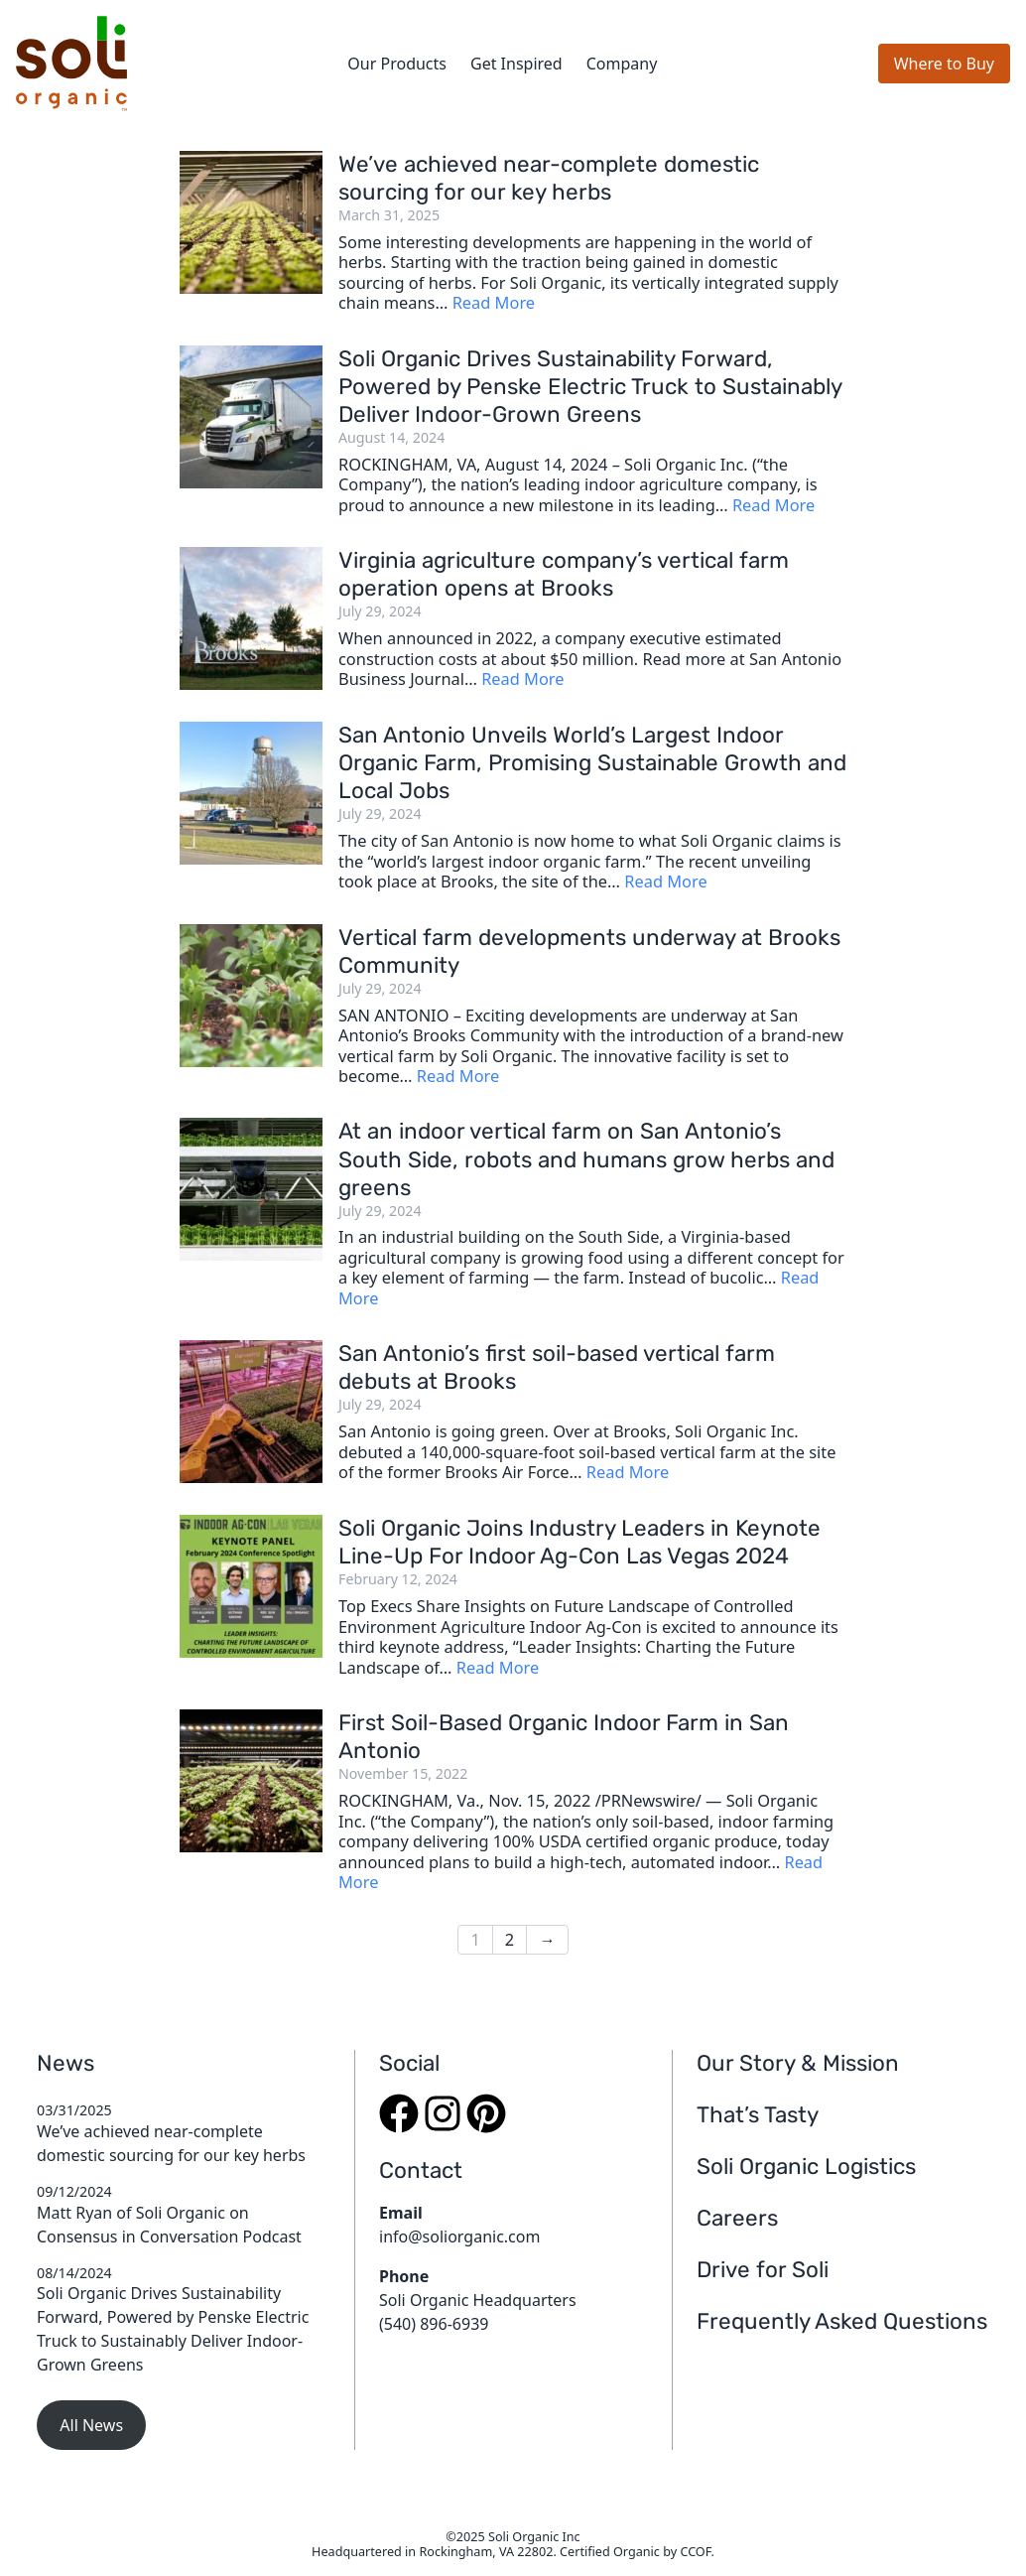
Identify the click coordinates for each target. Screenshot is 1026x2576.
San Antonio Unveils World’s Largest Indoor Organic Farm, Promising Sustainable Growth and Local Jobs (592, 763)
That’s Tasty (758, 2114)
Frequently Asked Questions (842, 2321)
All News (91, 2425)
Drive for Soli (763, 2269)
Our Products (397, 63)
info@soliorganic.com (459, 2236)
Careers (737, 2218)
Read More (493, 302)
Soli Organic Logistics (806, 2166)
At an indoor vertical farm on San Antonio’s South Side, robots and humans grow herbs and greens (586, 1159)
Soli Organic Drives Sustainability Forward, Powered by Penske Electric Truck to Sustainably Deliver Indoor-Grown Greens (589, 386)
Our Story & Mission (798, 2063)
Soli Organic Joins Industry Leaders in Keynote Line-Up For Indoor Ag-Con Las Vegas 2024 (579, 1542)
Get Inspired (516, 63)
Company (622, 63)
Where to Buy (944, 63)
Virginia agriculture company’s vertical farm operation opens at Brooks (563, 574)
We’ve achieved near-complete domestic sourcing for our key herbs (548, 178)
